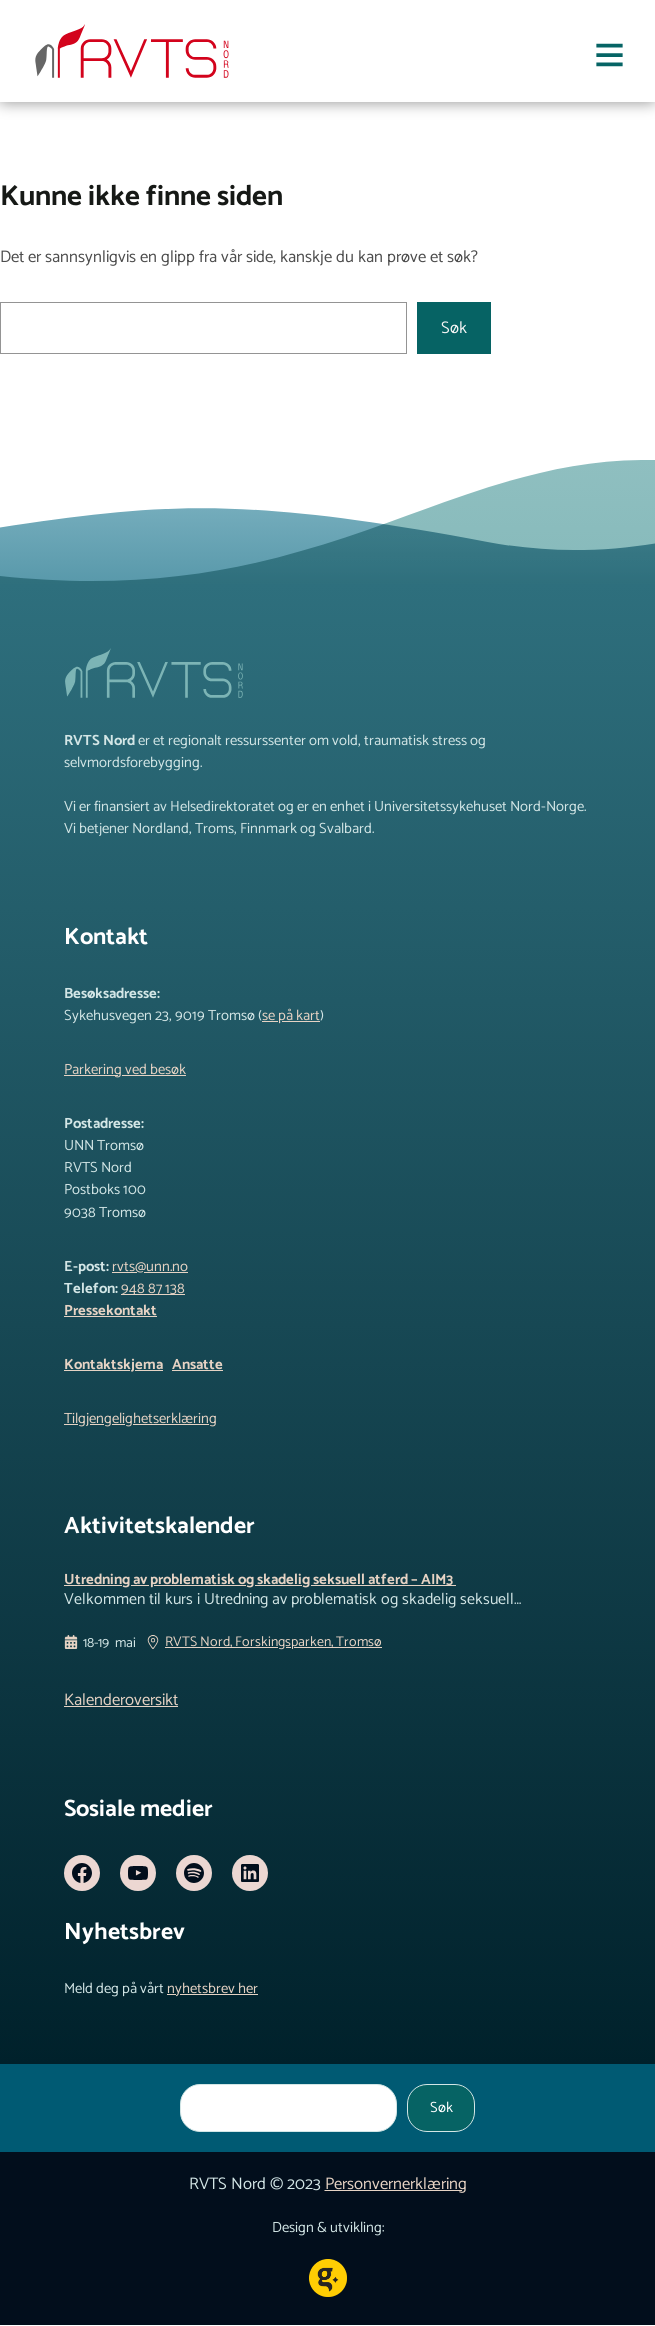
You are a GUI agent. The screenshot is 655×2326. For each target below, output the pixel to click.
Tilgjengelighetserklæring (140, 1419)
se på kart (291, 1016)
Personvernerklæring (396, 2185)
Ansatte (197, 1365)
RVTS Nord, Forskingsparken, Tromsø (273, 1645)
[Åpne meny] (609, 59)
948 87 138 (153, 1289)
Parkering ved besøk (125, 1070)
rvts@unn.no (150, 1267)
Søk (454, 328)
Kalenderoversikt (121, 1701)
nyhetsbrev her (212, 1990)
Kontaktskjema (113, 1365)
